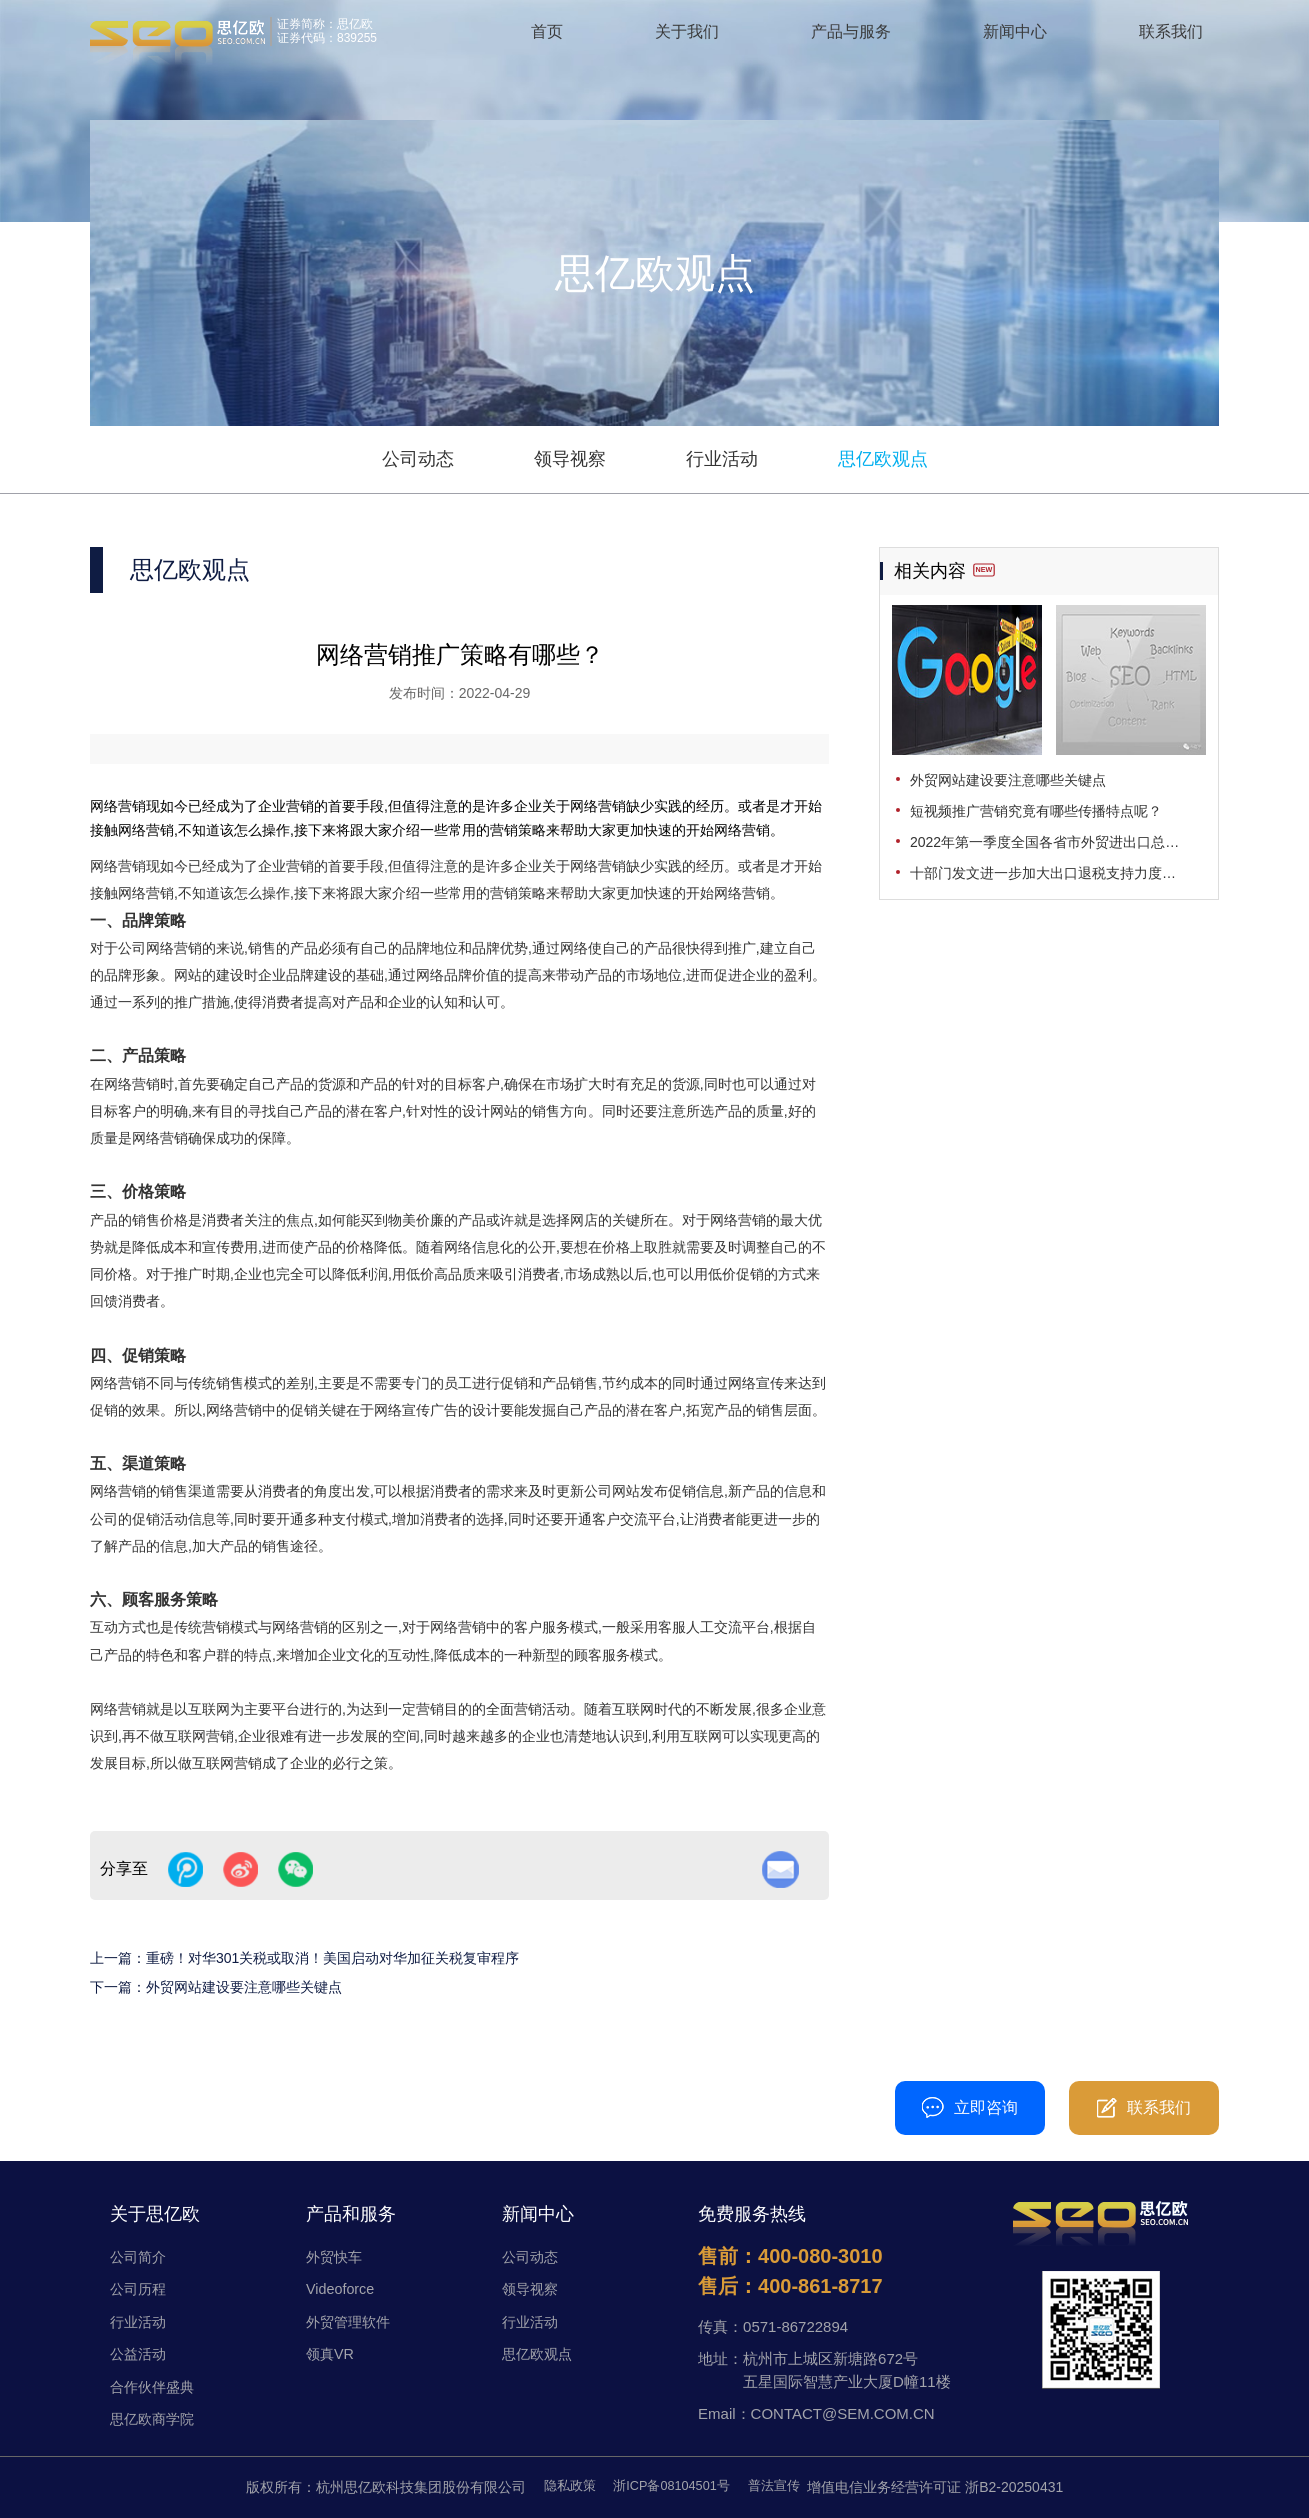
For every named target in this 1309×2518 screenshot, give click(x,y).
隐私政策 (562, 2487)
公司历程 (140, 2288)
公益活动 (140, 2353)
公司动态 (418, 459)
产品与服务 (851, 39)
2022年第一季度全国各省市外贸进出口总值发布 (1058, 842)
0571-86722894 (795, 2326)
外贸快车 (336, 2256)
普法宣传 (781, 2487)
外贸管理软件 (351, 2321)
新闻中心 (1015, 39)
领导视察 (570, 459)
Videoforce (341, 2288)
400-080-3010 (491, 2107)
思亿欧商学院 (155, 2418)
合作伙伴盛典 (155, 2386)
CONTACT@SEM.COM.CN (843, 2413)
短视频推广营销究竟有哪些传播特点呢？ (1036, 811)
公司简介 (140, 2256)
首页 (547, 39)
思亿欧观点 (883, 459)
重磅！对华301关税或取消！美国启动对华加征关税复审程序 (332, 1958)
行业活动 (722, 459)
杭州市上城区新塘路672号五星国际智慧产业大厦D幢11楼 (847, 2370)
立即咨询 (970, 2107)
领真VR (331, 2353)
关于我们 (687, 39)
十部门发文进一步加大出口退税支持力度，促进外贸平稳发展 (1058, 873)
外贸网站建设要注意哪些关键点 (244, 1987)
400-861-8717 (820, 2286)
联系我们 (1171, 39)
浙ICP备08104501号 (672, 2487)
